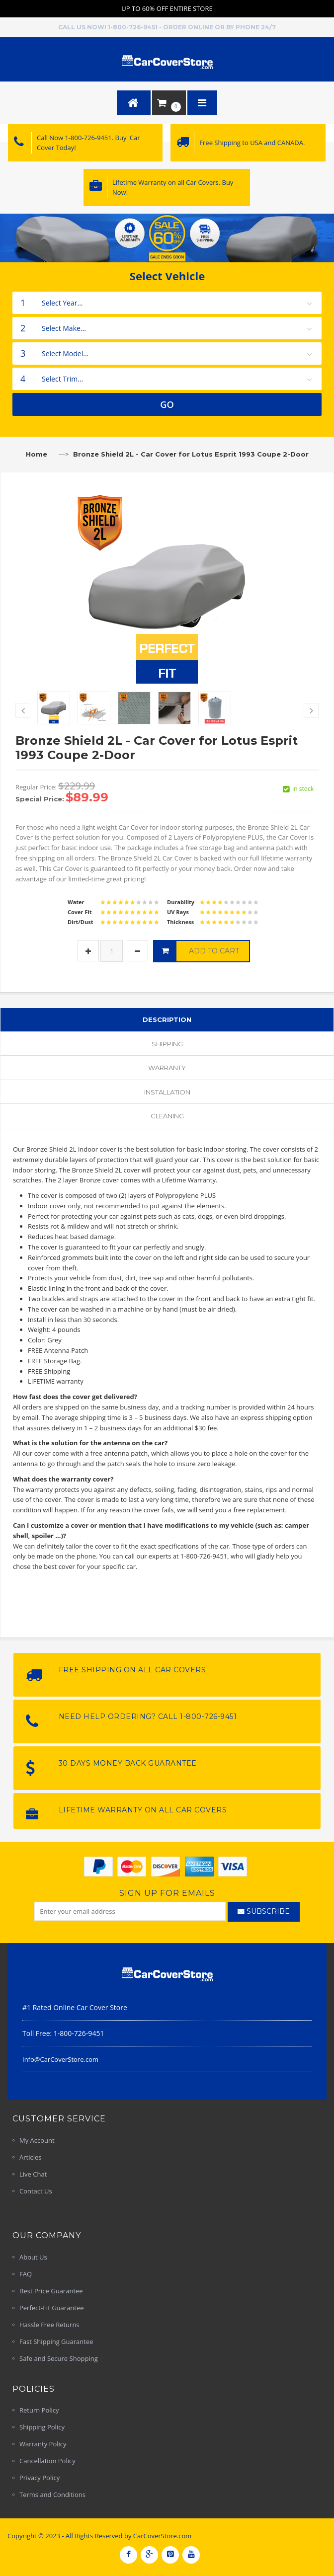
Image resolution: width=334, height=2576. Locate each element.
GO (167, 404)
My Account (37, 2140)
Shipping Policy (42, 2426)
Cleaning (167, 1116)
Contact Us (35, 2190)
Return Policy (39, 2410)
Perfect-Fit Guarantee (51, 2307)
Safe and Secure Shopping (58, 2358)
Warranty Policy (43, 2443)
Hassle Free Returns (49, 2324)
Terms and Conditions (52, 2494)
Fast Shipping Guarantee (56, 2341)
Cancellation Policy (47, 2460)
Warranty (167, 1068)
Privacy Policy (39, 2477)
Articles (30, 2157)
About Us (33, 2257)
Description (167, 1019)
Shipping (167, 1044)
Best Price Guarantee (51, 2290)
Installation (167, 1092)
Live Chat (33, 2174)
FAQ (25, 2273)
